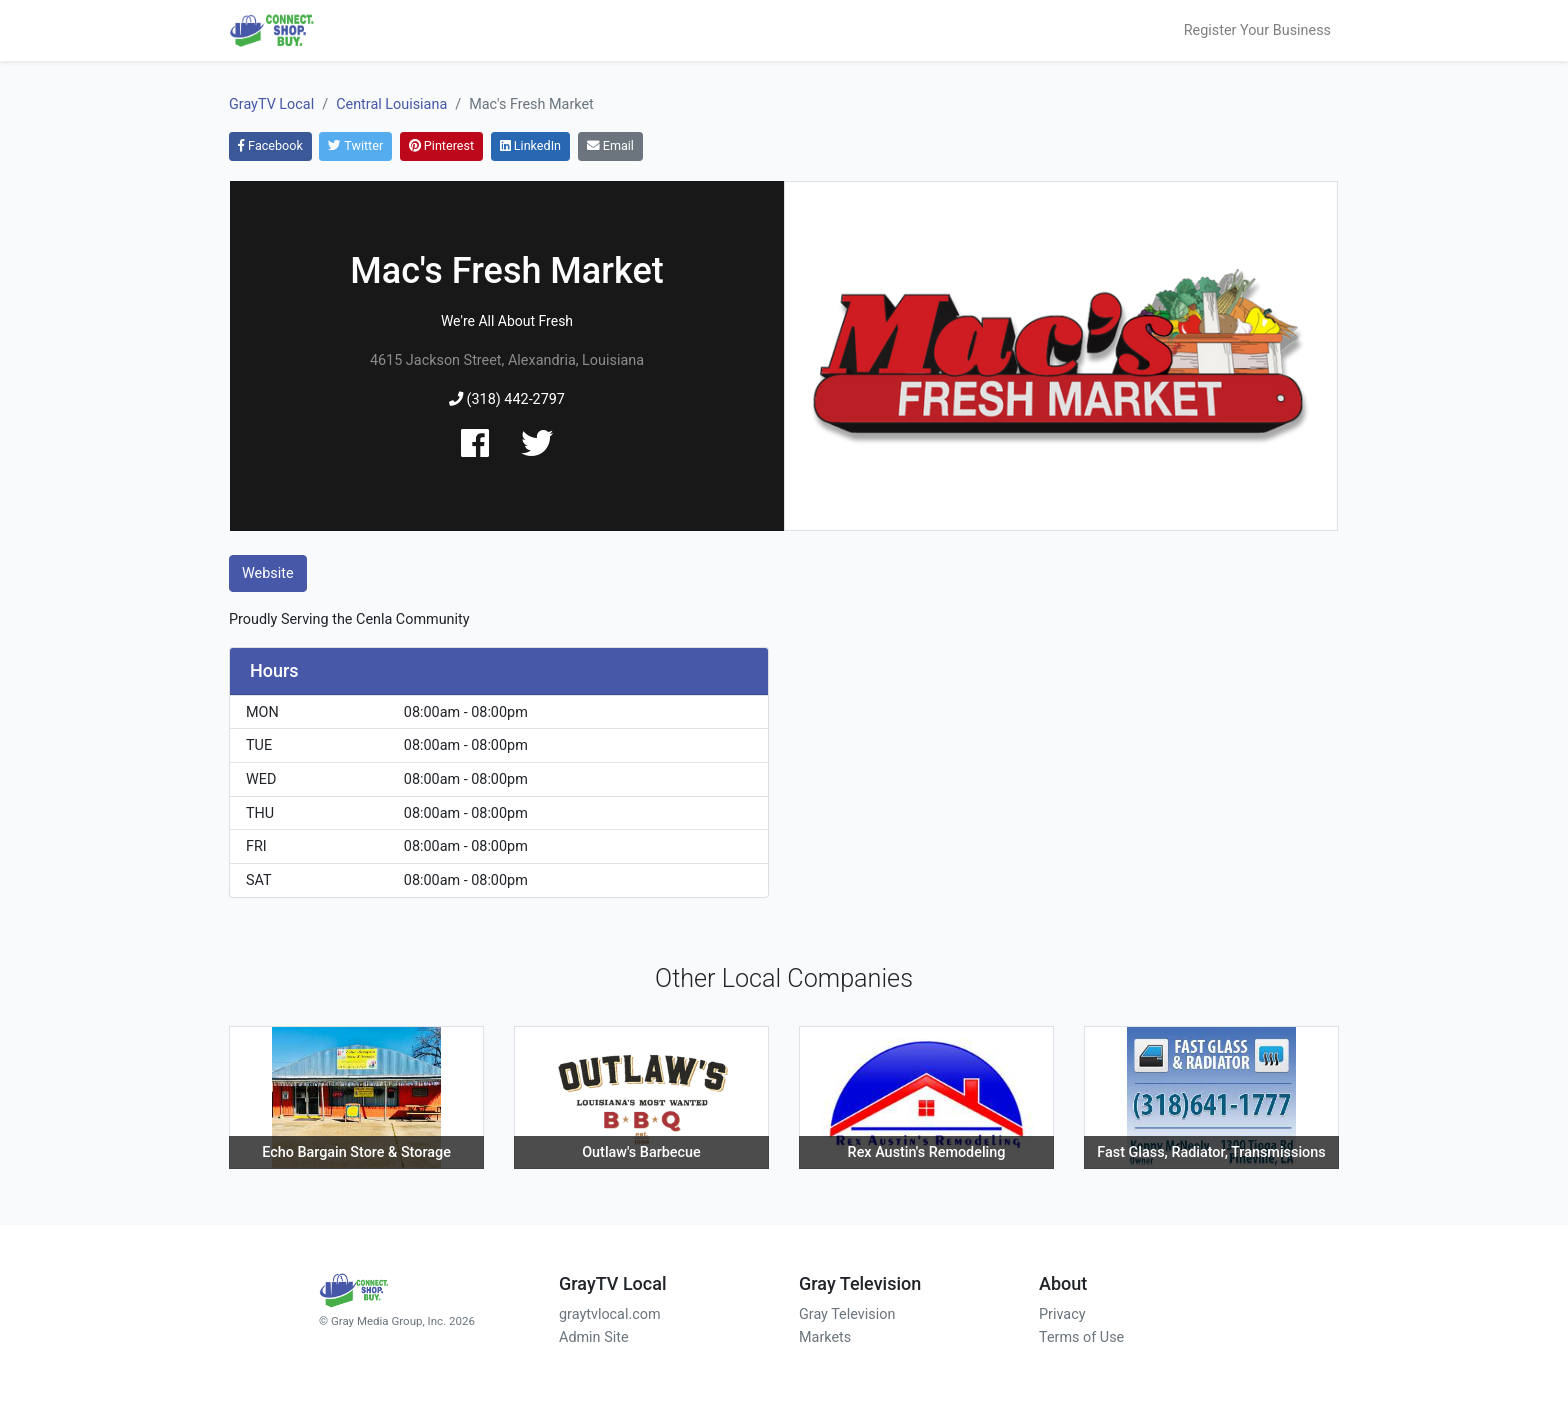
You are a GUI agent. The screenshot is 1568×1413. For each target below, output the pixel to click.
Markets (825, 1337)
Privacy (1062, 1314)
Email (610, 145)
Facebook (270, 145)
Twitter (355, 145)
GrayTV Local (271, 104)
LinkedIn (530, 145)
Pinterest (441, 145)
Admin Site (594, 1337)
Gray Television (847, 1314)
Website (268, 573)
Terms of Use (1081, 1337)
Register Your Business (1257, 30)
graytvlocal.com (610, 1314)
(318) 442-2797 (507, 399)
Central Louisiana (391, 104)
